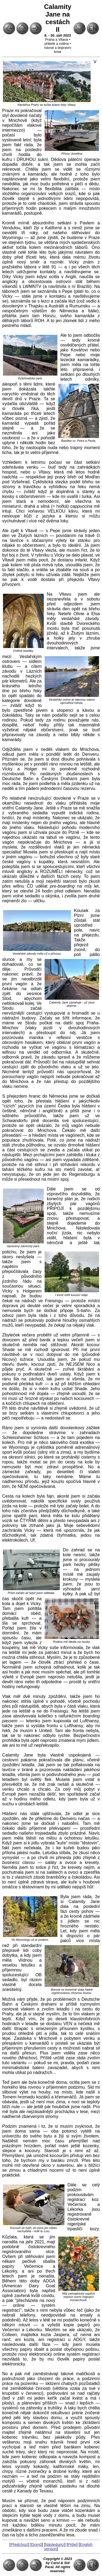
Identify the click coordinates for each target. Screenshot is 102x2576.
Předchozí (19, 2544)
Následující (54, 2544)
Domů (37, 2544)
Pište (72, 2544)
